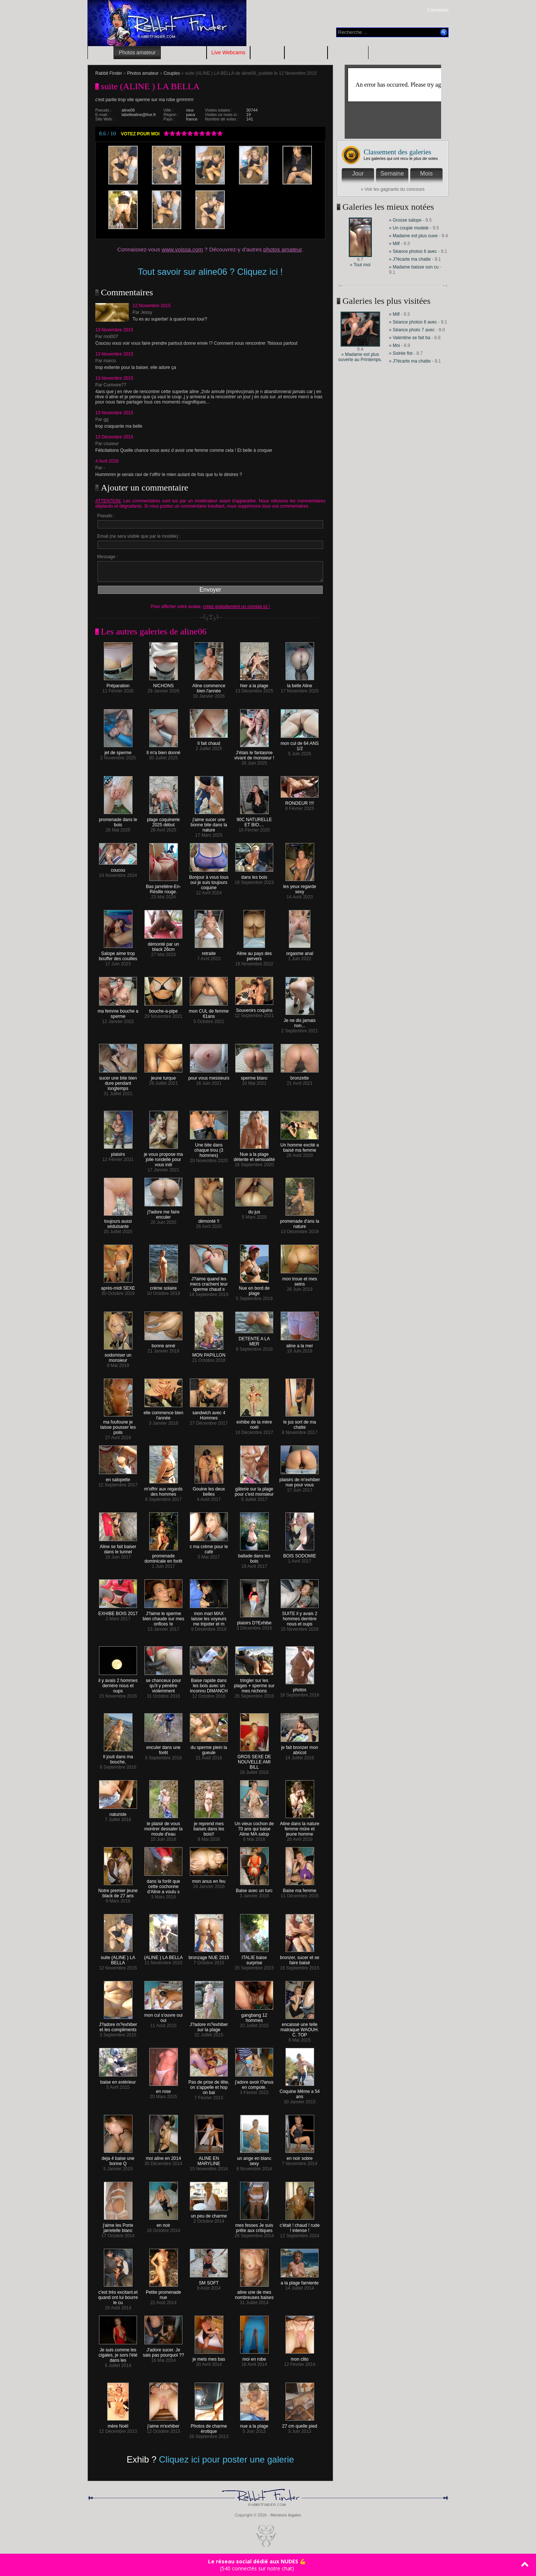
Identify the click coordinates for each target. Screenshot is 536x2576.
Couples (171, 73)
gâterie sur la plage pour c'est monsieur (254, 1489)
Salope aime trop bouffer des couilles (118, 954)
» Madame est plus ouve (413, 235)
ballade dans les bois (254, 1556)
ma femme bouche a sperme (118, 1011)
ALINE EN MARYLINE (209, 2159)
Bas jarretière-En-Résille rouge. (163, 887)
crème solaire (163, 1286)
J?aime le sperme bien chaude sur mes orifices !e (163, 1617)
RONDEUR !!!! (300, 801)
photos (299, 1687)
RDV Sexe (267, 52)
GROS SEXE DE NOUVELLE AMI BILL (254, 1760)
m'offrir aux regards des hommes (163, 1489)
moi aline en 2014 (163, 2156)
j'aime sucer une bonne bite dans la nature (209, 823)
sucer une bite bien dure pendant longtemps (118, 1081)
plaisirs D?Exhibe (254, 1620)
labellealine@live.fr (139, 114)
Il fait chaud (209, 741)
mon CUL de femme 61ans (209, 1011)
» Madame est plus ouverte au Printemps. (360, 357)
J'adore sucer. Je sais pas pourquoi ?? (163, 2350)
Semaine (392, 173)
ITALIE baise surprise (254, 1958)
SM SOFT (209, 2281)
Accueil (100, 52)
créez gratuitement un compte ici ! (236, 606)
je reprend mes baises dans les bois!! (209, 1827)
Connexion (438, 10)
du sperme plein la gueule (209, 1748)
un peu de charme (209, 2214)
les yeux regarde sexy (299, 887)
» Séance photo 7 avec (412, 329)
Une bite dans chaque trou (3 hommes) (209, 1148)
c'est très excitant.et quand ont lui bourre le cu (118, 2295)
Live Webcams (228, 52)
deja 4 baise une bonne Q (118, 2159)
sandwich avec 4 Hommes (209, 1413)
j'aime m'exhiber (163, 2424)
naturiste (118, 1812)
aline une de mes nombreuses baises (254, 2293)
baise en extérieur (118, 2080)
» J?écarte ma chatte (410, 259)
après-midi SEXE (118, 1286)
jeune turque (163, 1076)
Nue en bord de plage (254, 1288)
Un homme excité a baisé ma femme (299, 1145)
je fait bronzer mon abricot (300, 1748)
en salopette (118, 1477)
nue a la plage (254, 2424)
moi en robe (254, 2357)
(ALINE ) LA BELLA (163, 1955)
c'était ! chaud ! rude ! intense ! (300, 2226)
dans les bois (254, 875)
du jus (254, 1210)
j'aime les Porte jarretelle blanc (118, 2226)
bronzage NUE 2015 (209, 1955)
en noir (163, 2223)
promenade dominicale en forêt (163, 1556)
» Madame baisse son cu (413, 267)
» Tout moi (360, 264)
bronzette (300, 1076)
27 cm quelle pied (299, 2424)
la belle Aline (299, 683)
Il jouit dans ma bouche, (118, 1757)
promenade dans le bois (118, 820)
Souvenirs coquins (254, 1008)
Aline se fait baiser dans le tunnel (118, 1547)
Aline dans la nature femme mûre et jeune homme (299, 1827)
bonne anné (163, 1343)
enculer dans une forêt (163, 1748)
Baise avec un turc (254, 1888)
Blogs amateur (306, 52)
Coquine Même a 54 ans (300, 2092)
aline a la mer (300, 1343)
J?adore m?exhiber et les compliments (118, 2025)
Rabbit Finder (108, 73)
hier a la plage (254, 683)
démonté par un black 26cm (163, 945)
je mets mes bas (208, 2357)
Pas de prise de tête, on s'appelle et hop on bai (208, 2085)
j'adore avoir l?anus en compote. (254, 2082)
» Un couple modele (409, 228)
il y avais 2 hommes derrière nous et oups (117, 1684)
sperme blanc (254, 1076)
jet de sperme (118, 750)
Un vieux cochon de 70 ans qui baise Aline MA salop (254, 1827)
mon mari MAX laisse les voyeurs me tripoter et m (209, 1617)
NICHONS (163, 683)
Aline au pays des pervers (254, 954)
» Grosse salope (405, 220)
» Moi (395, 345)
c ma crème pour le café (209, 1547)
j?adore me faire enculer (163, 1212)
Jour (358, 173)
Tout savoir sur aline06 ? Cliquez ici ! (210, 272)
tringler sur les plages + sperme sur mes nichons (254, 1684)
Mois (426, 173)
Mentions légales (285, 2515)
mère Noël (118, 2424)
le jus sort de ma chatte (299, 1422)
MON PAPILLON (208, 1353)
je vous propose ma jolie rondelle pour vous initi (163, 1157)
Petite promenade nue (163, 2293)
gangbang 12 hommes (254, 2016)
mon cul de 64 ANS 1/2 (300, 744)
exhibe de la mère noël (254, 1422)
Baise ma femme (299, 1888)
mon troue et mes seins (300, 1279)
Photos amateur (137, 52)
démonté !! (209, 1219)
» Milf (394, 243)
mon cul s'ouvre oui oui (163, 2016)
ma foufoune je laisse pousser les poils (117, 1425)
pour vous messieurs (209, 1076)
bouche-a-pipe (163, 1009)
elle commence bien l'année (164, 1413)
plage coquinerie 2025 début (163, 820)
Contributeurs (348, 52)
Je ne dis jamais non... (300, 1021)
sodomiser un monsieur (118, 1355)
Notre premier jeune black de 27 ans (118, 1891)
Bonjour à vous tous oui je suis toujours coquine (209, 880)
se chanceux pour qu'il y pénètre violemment (163, 1684)
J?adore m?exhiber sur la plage (209, 2025)
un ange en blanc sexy (254, 2159)
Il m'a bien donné (163, 750)
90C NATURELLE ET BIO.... (254, 820)
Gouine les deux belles (209, 1489)
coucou (118, 868)
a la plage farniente (300, 2281)
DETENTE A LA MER (254, 1339)
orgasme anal (299, 951)
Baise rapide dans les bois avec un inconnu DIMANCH (209, 1684)
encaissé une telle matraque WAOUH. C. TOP (300, 2028)
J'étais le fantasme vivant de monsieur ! (254, 753)
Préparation (118, 683)
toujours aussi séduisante (118, 1222)
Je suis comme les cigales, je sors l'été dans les (118, 2353)
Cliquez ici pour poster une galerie (226, 2459)
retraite (209, 951)
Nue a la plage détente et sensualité (254, 1155)
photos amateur (282, 249)
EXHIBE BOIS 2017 (118, 1611)
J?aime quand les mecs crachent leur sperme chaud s (209, 1282)
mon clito (299, 2357)
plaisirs (118, 1152)
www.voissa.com (182, 249)
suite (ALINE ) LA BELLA (118, 1958)
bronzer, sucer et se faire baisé (299, 1958)
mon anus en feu (209, 1879)
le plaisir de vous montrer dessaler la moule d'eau (163, 1827)
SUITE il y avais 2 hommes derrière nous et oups (300, 1617)
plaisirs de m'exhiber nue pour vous (299, 1480)
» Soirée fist (400, 353)
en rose (163, 2089)
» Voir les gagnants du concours (393, 189)
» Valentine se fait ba (409, 337)
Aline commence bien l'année (209, 686)
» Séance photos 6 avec (413, 251)
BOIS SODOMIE (299, 1554)
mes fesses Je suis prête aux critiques (254, 2226)
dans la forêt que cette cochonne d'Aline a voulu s (163, 1884)
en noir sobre (299, 2156)
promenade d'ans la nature (299, 1222)
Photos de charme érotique (209, 2426)
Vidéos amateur (183, 52)
